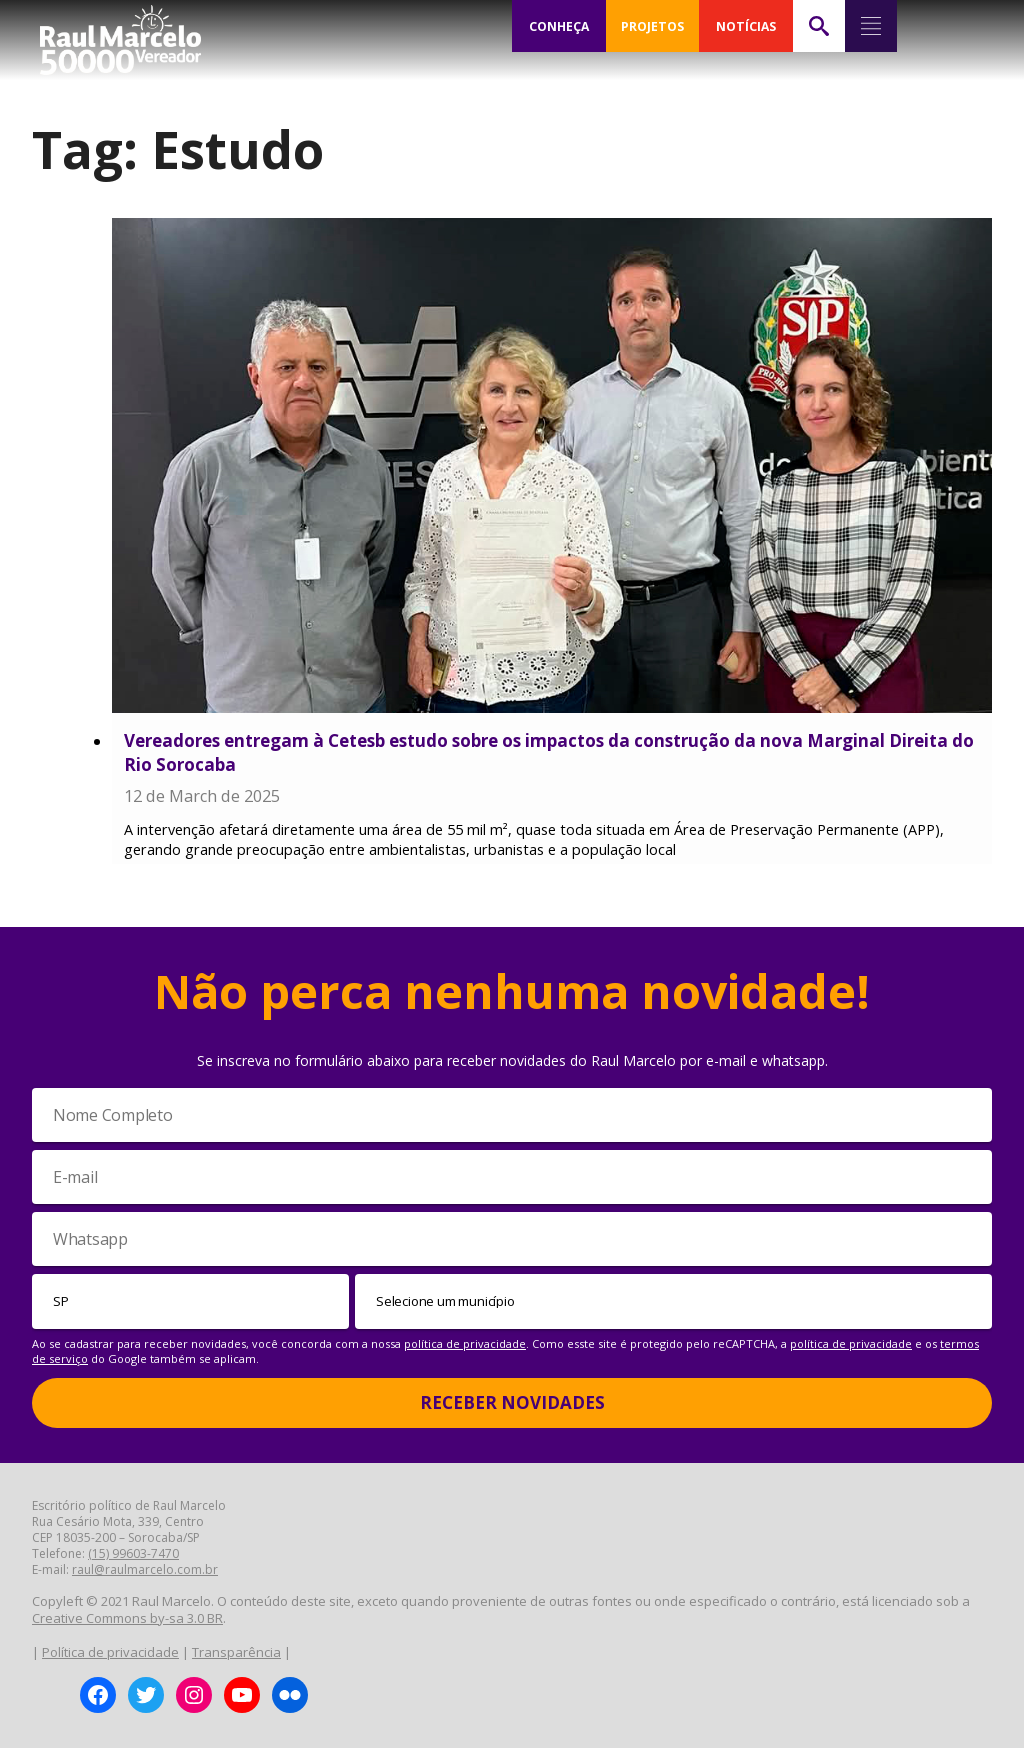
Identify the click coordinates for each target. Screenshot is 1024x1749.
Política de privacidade (110, 1653)
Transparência (236, 1653)
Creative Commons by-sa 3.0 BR (127, 1619)
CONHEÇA (559, 26)
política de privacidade (465, 1344)
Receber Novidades (512, 1403)
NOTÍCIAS (745, 26)
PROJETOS (652, 26)
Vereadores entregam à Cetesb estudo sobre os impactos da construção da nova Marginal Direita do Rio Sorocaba (549, 752)
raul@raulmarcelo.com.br (145, 1570)
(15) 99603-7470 (133, 1554)
